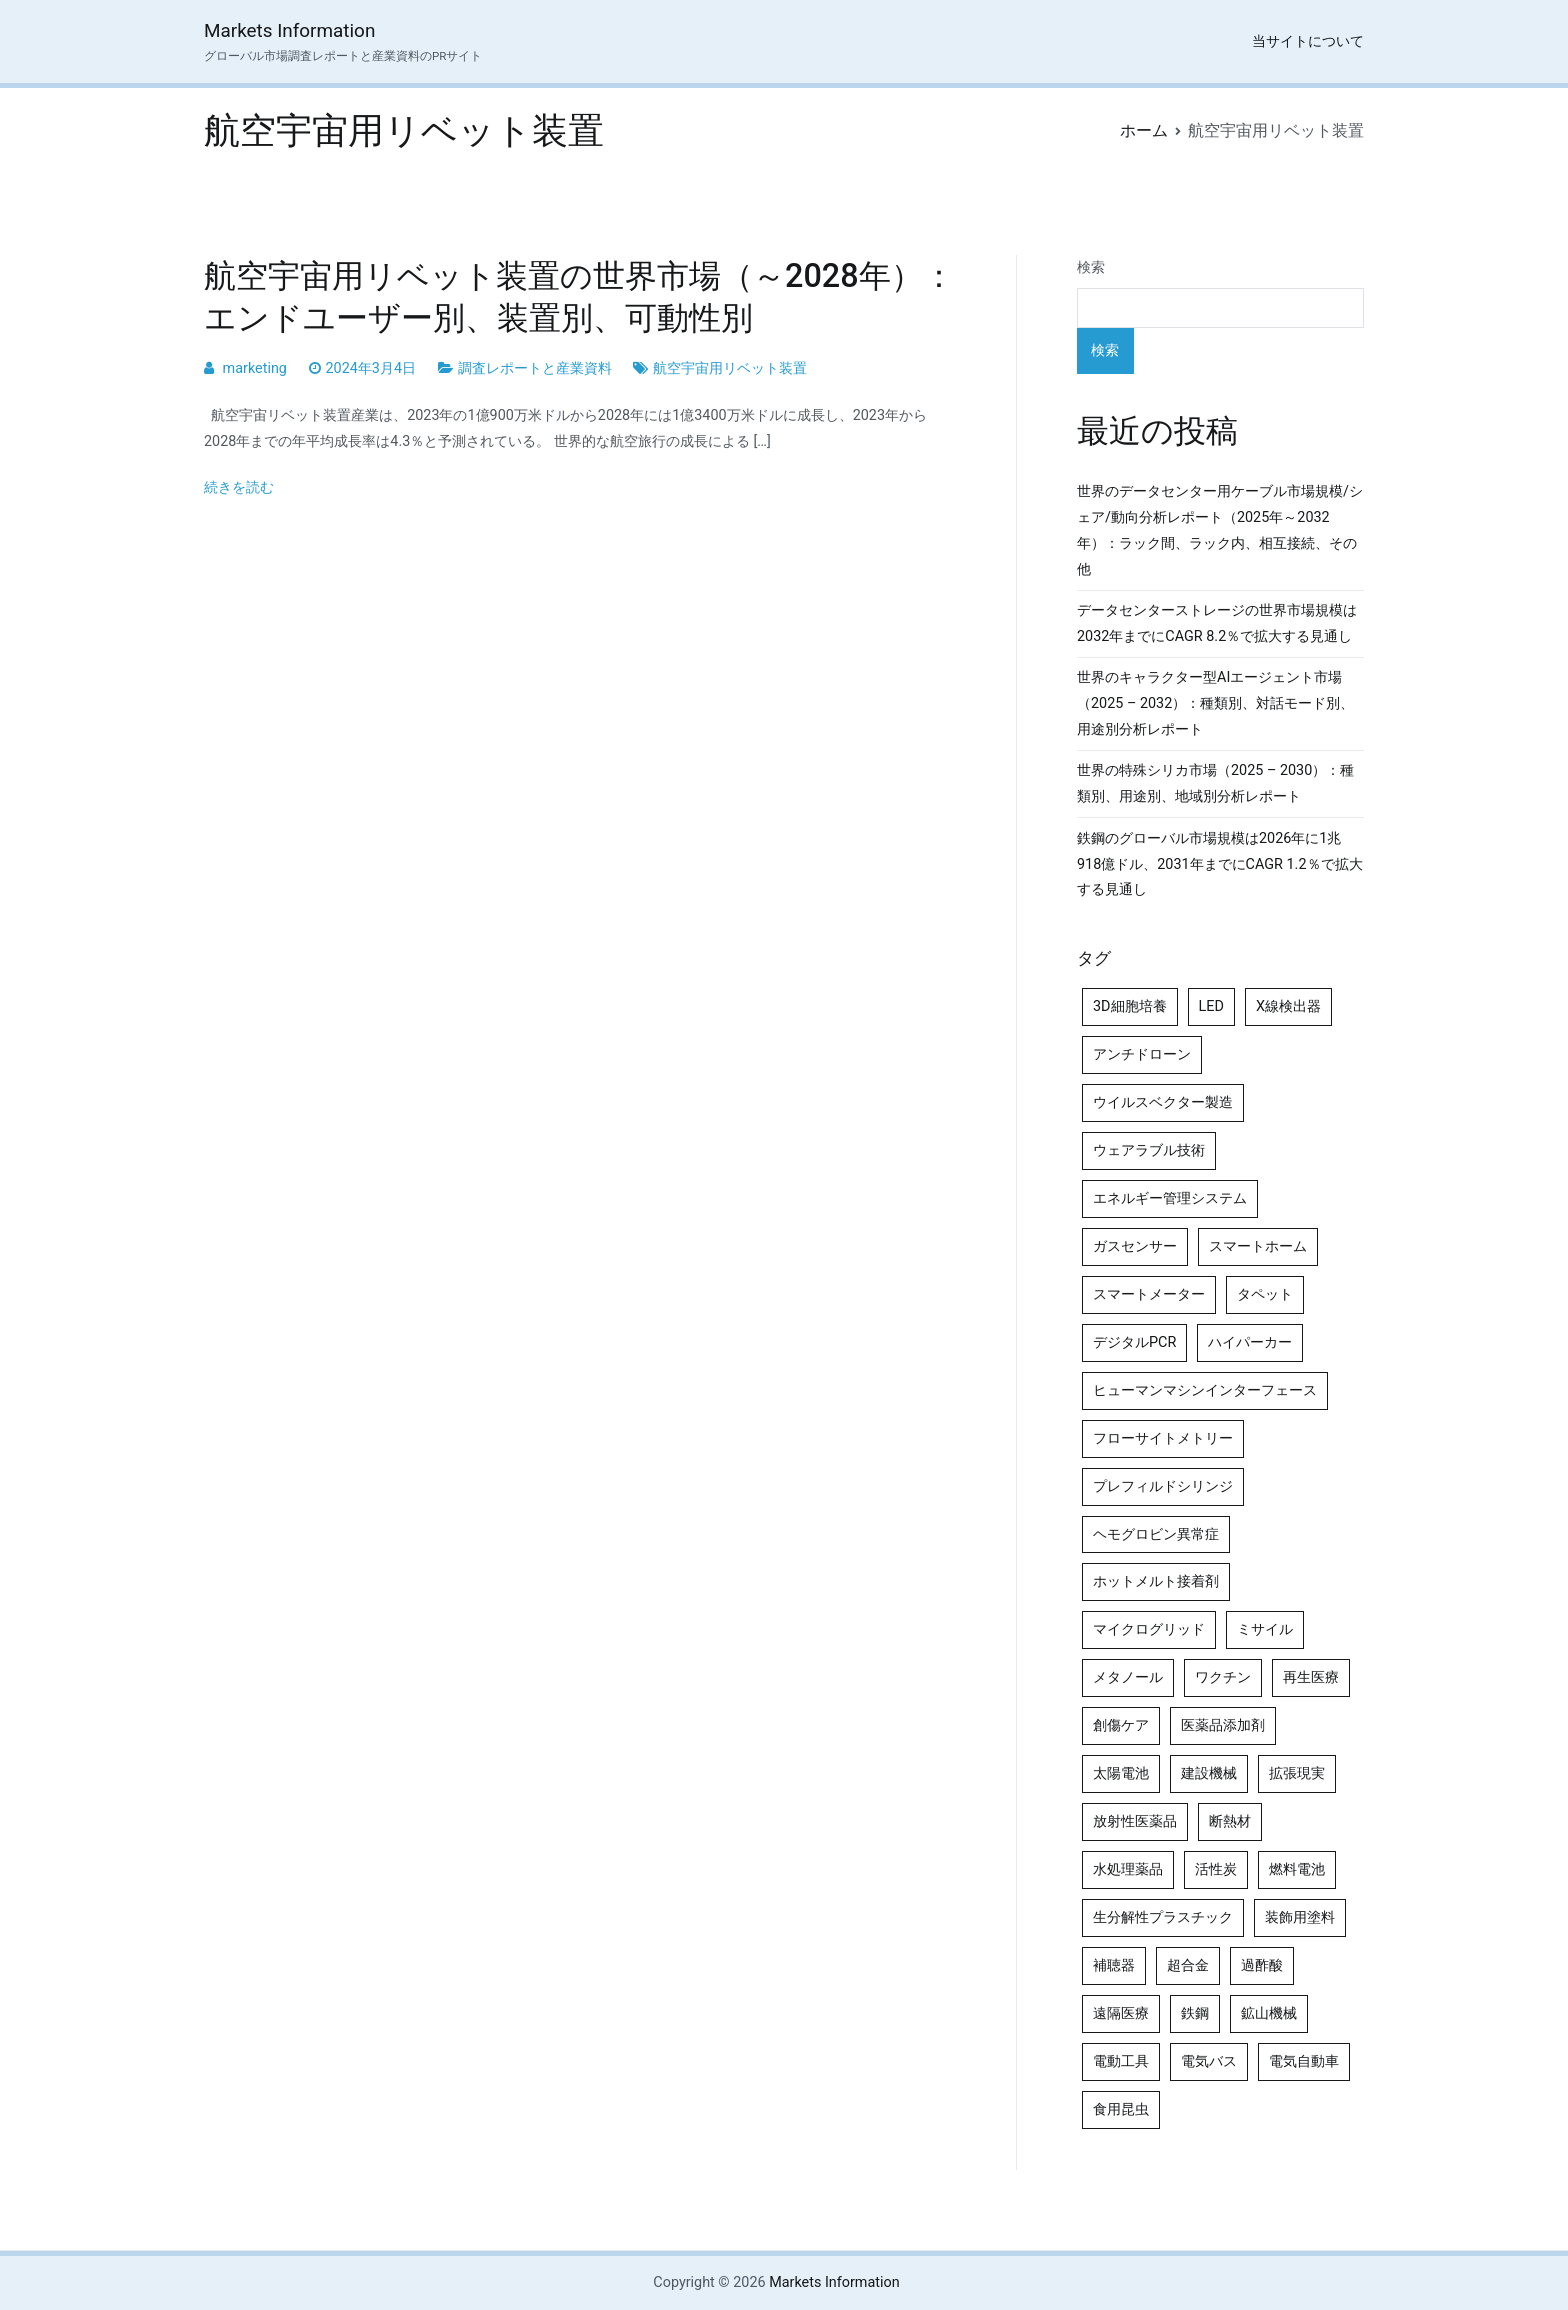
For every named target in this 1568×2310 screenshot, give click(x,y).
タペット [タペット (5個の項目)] (1265, 1294)
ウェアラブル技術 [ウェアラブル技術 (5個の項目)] (1149, 1150)
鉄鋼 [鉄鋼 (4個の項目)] (1195, 2013)
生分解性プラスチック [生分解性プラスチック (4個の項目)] (1163, 1917)
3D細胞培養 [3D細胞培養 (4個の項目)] (1130, 1006)
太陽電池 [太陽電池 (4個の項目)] (1121, 1773)
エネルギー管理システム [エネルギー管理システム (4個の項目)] (1170, 1198)
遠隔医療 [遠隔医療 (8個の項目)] (1121, 2013)
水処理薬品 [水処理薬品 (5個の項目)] (1128, 1869)
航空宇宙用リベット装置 (730, 368)
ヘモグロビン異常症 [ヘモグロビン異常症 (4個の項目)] (1156, 1534)
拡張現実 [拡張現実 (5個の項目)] (1297, 1773)
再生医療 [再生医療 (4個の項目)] (1311, 1677)
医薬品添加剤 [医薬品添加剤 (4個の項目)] (1223, 1725)
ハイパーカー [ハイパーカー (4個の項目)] (1250, 1342)
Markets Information (289, 30)
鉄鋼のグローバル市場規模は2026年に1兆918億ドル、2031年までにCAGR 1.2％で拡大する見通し (1220, 864)
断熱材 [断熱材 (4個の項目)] (1230, 1821)
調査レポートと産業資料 (535, 368)
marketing (255, 368)
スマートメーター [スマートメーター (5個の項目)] (1149, 1294)
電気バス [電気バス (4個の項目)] (1209, 2061)
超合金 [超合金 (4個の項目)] (1188, 1965)
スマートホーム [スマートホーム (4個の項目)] (1258, 1246)
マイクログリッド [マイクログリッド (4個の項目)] (1149, 1629)
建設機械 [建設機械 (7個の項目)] (1209, 1773)
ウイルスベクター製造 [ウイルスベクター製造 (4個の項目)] (1163, 1102)
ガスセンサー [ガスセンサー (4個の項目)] (1135, 1246)
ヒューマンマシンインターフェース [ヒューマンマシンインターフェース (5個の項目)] (1205, 1390)
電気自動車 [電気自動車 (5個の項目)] (1304, 2061)
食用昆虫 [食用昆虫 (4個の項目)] (1121, 2109)
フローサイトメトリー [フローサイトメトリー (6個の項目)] (1163, 1438)
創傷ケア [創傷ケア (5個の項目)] (1121, 1725)
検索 (1091, 267)
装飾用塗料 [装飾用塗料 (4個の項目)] (1300, 1917)
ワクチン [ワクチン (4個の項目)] (1223, 1677)
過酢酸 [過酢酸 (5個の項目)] (1262, 1965)
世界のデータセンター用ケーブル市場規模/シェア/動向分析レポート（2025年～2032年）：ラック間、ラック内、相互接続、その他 (1220, 530)
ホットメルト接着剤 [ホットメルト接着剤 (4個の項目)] (1156, 1581)
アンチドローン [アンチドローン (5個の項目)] (1142, 1054)
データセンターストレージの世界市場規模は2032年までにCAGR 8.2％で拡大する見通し (1217, 623)
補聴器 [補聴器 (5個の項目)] (1114, 1965)
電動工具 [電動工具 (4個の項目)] (1121, 2061)
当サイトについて (1308, 41)
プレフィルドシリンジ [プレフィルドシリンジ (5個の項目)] (1163, 1486)
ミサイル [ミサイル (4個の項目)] (1265, 1629)
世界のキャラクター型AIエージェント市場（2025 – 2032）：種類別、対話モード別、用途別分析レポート (1215, 703)
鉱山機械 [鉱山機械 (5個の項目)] (1269, 2013)
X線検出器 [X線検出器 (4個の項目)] (1288, 1006)
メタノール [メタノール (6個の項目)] (1128, 1677)
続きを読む (239, 487)
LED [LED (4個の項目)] (1211, 1006)
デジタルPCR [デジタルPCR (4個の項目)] (1134, 1342)
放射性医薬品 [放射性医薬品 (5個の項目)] (1135, 1821)
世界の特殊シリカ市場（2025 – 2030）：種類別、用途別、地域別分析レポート (1215, 783)
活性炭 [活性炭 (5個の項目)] (1216, 1869)
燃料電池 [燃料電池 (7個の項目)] (1297, 1869)
